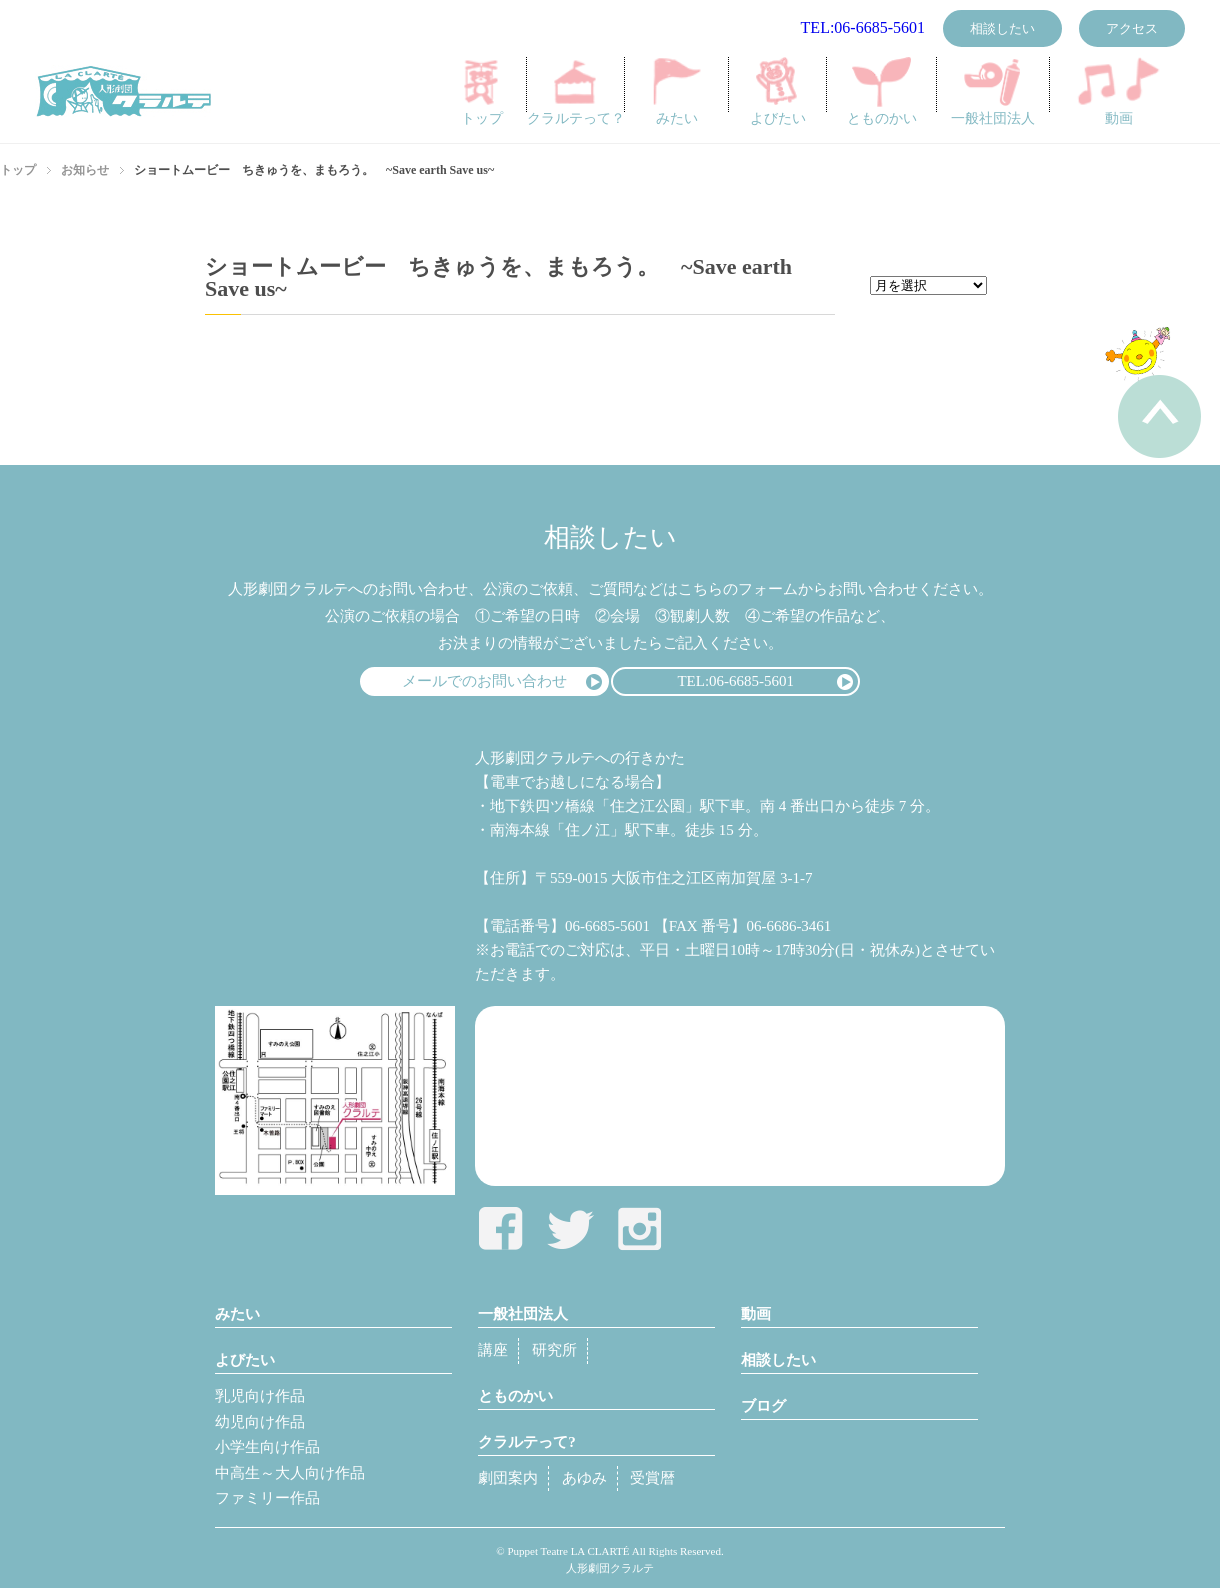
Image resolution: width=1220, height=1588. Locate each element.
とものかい (882, 91)
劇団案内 (508, 1478)
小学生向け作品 (267, 1447)
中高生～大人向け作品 (290, 1473)
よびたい (778, 91)
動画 (1119, 91)
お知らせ (85, 170)
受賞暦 (652, 1478)
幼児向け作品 (260, 1422)
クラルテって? (527, 1442)
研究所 (554, 1350)
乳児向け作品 (260, 1396)
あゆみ (584, 1478)
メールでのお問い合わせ (484, 681)
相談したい (1002, 28)
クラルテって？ (576, 91)
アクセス (1132, 28)
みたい (677, 91)
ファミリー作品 (267, 1498)
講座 (493, 1350)
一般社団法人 (993, 91)
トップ (481, 91)
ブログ (763, 1406)
